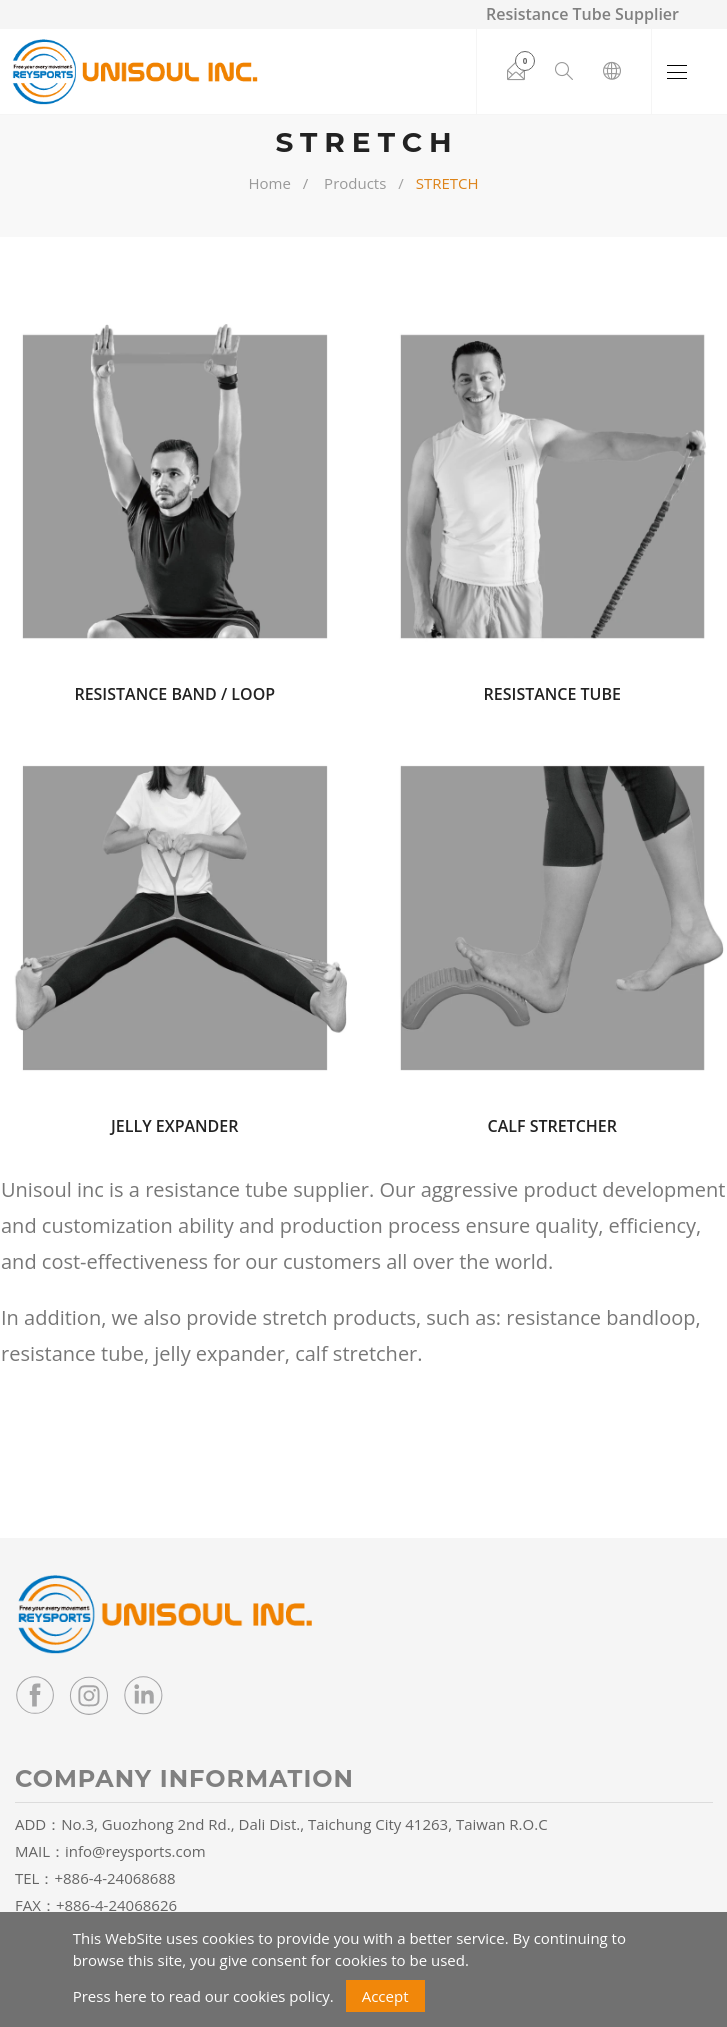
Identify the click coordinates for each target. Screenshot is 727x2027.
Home (269, 183)
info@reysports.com (135, 1851)
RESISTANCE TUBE (552, 694)
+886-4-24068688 (114, 1878)
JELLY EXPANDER (174, 1126)
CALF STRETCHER (552, 1126)
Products (355, 183)
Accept (385, 1996)
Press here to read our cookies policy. (203, 1996)
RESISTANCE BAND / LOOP (174, 694)
